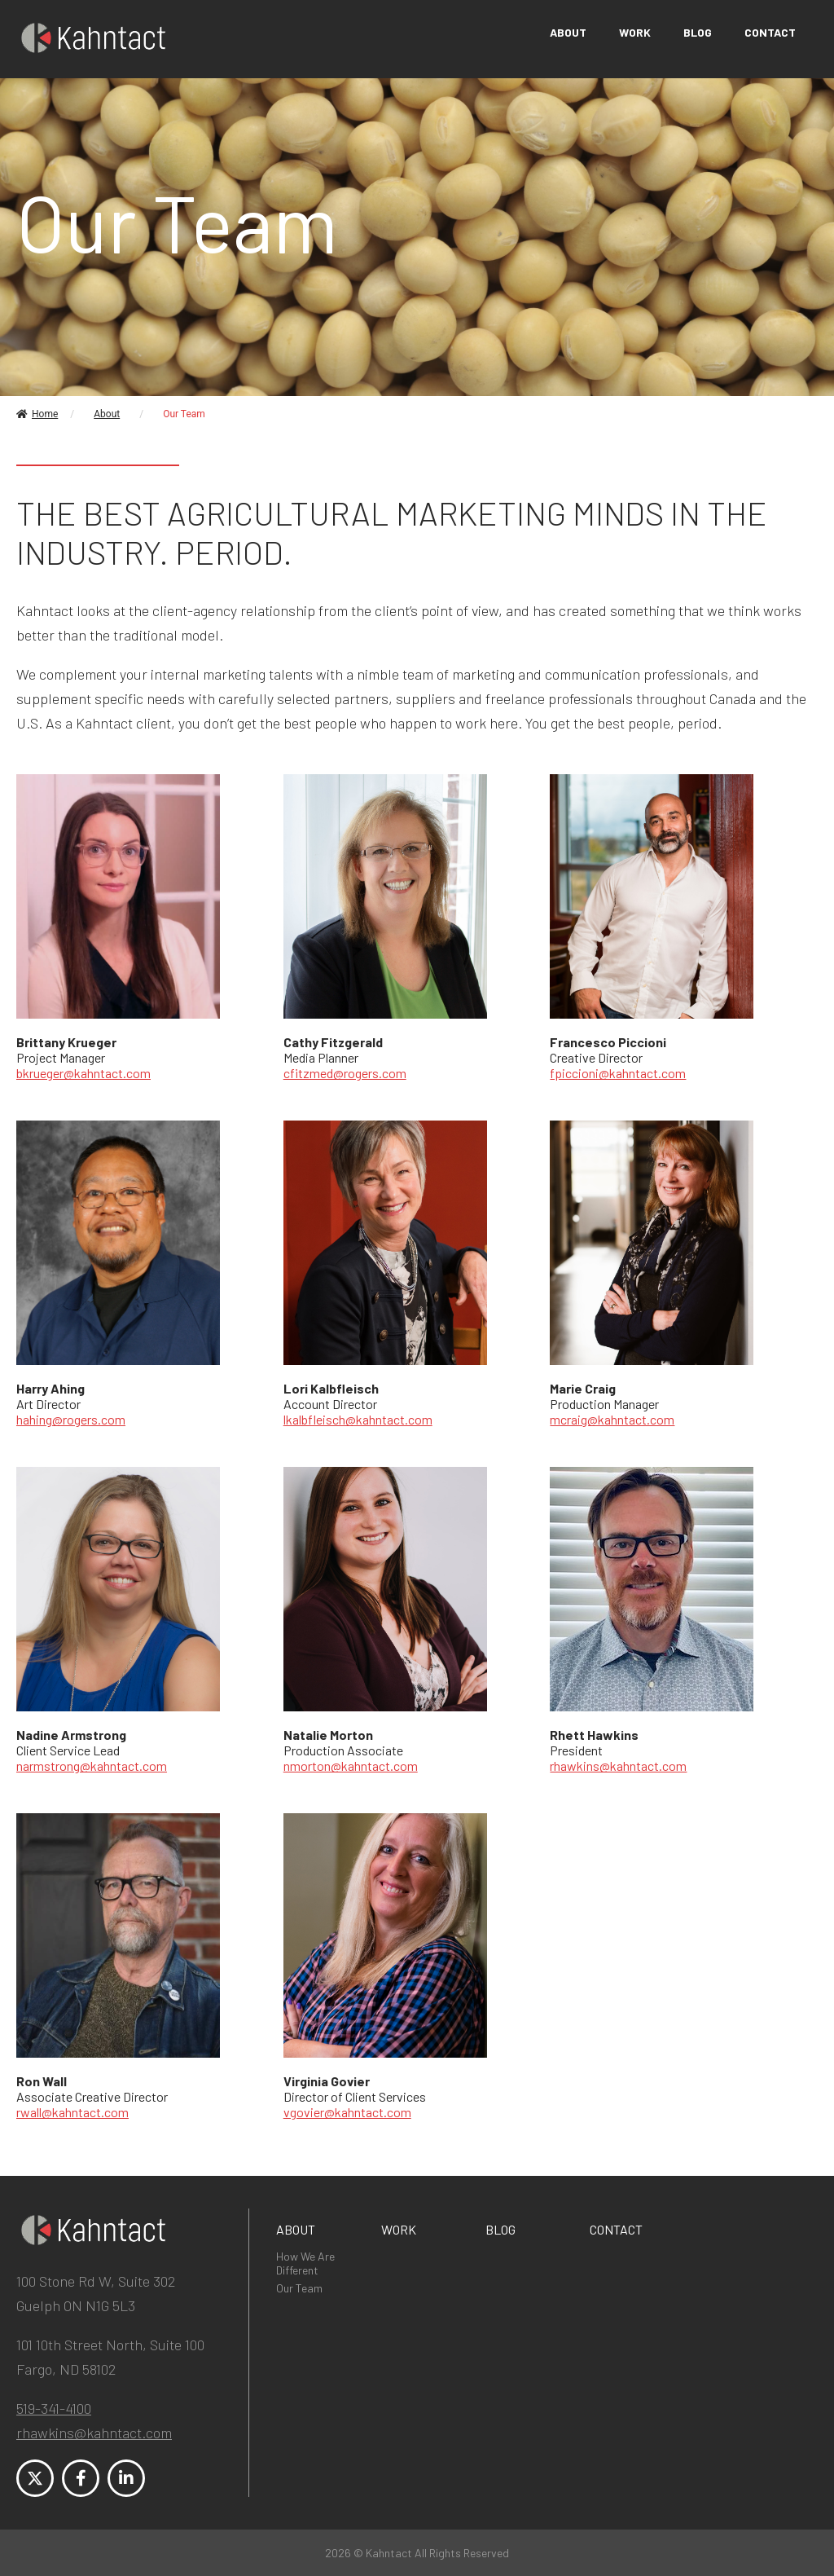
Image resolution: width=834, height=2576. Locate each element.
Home (37, 414)
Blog (697, 32)
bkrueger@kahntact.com (83, 1073)
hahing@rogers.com (70, 1419)
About (568, 32)
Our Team (299, 2288)
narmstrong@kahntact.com (91, 1765)
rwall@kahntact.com (72, 2112)
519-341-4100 (53, 2408)
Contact (770, 32)
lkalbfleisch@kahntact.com (357, 1419)
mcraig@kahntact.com (612, 1419)
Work (635, 32)
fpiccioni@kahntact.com (618, 1073)
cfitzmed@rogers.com (344, 1073)
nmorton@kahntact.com (350, 1765)
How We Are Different (305, 2263)
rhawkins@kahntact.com (618, 1765)
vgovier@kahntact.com (347, 2112)
